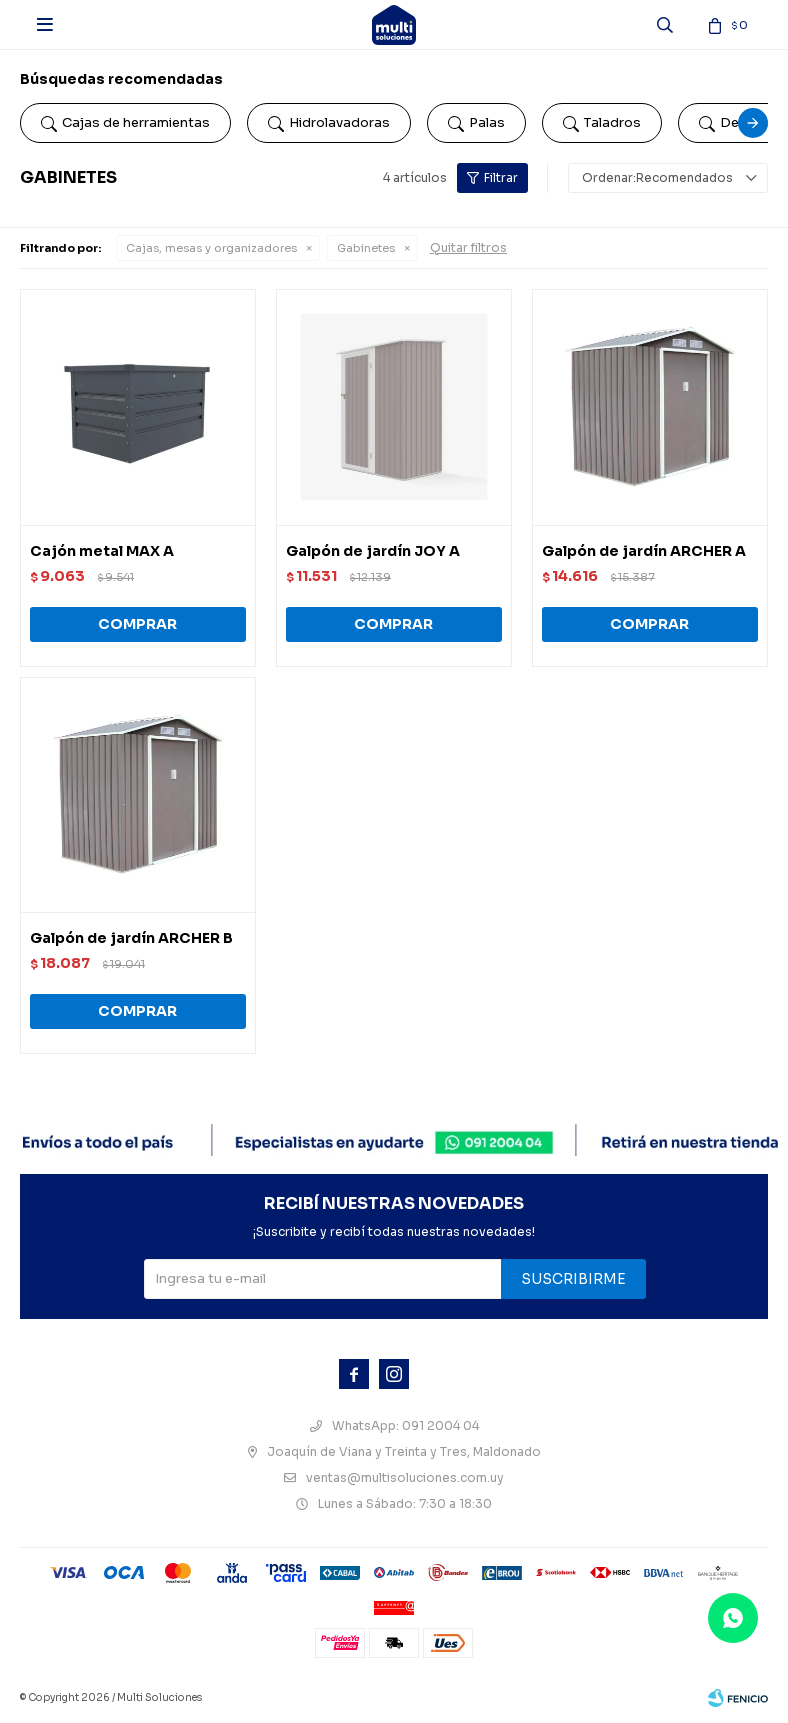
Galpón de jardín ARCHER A (644, 551)
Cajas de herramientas (125, 123)
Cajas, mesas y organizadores (211, 248)
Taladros (602, 123)
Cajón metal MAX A (102, 551)
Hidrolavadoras (329, 123)
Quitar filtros (468, 247)
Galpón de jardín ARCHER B (131, 938)
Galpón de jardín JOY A (373, 551)
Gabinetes (366, 248)
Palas (476, 123)
